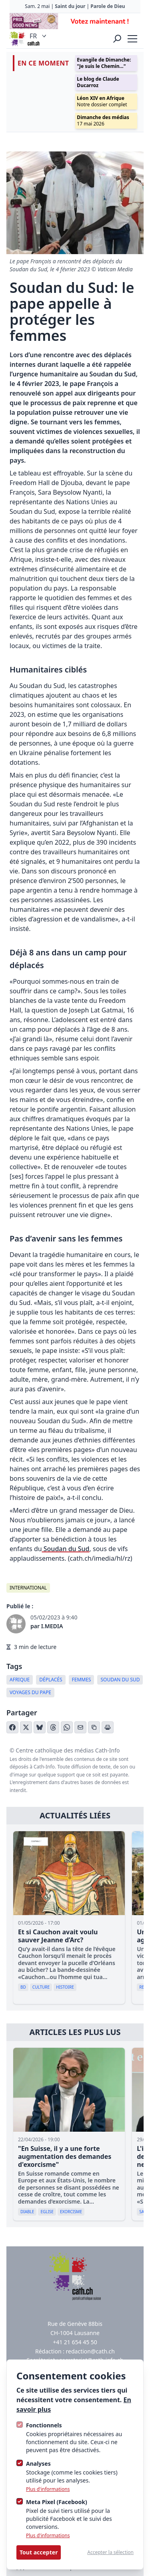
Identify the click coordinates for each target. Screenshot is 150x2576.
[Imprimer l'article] (108, 1727)
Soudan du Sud (66, 1548)
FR (39, 36)
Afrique (20, 1679)
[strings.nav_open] (132, 39)
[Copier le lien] (94, 1727)
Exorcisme (71, 2211)
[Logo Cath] (18, 39)
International (28, 1587)
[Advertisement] (75, 21)
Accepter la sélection (110, 2552)
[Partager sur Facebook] (12, 1727)
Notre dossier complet (102, 101)
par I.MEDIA (46, 1626)
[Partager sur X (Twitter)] (26, 1727)
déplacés (50, 1679)
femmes (81, 1679)
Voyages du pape (30, 1692)
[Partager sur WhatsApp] (67, 1727)
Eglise (47, 2211)
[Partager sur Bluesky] (40, 1727)
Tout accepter (39, 2552)
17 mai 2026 (103, 120)
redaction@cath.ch (90, 2351)
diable (27, 2211)
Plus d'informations (48, 2489)
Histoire (65, 1987)
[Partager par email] (80, 1727)
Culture (41, 1987)
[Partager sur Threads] (53, 1727)
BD (23, 1987)
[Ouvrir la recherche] (117, 39)
